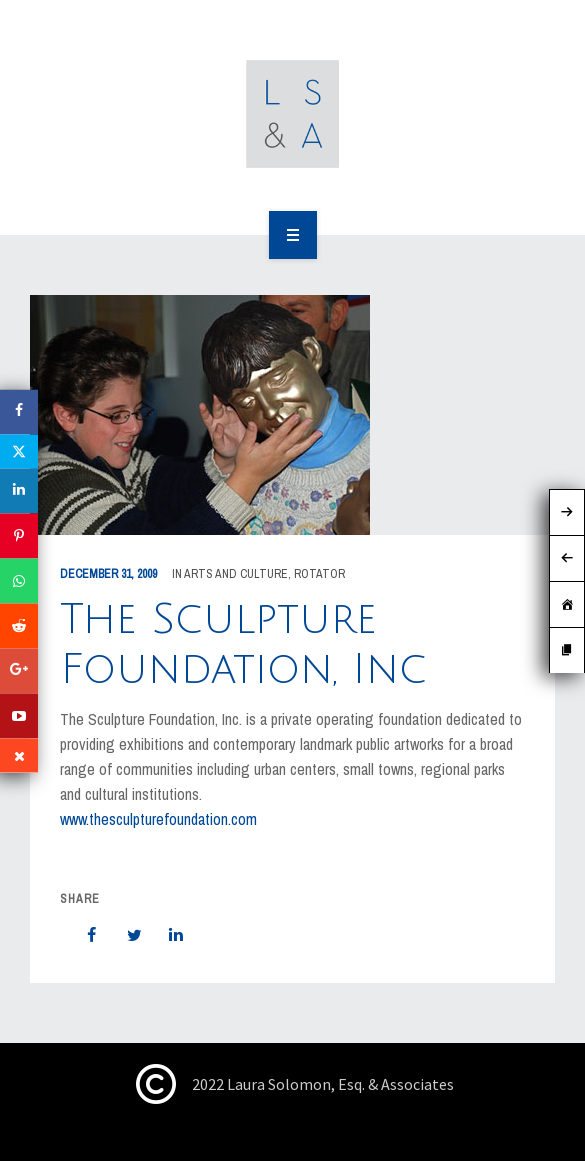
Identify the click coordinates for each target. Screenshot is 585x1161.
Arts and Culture (236, 574)
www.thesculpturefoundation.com (158, 819)
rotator (319, 574)
